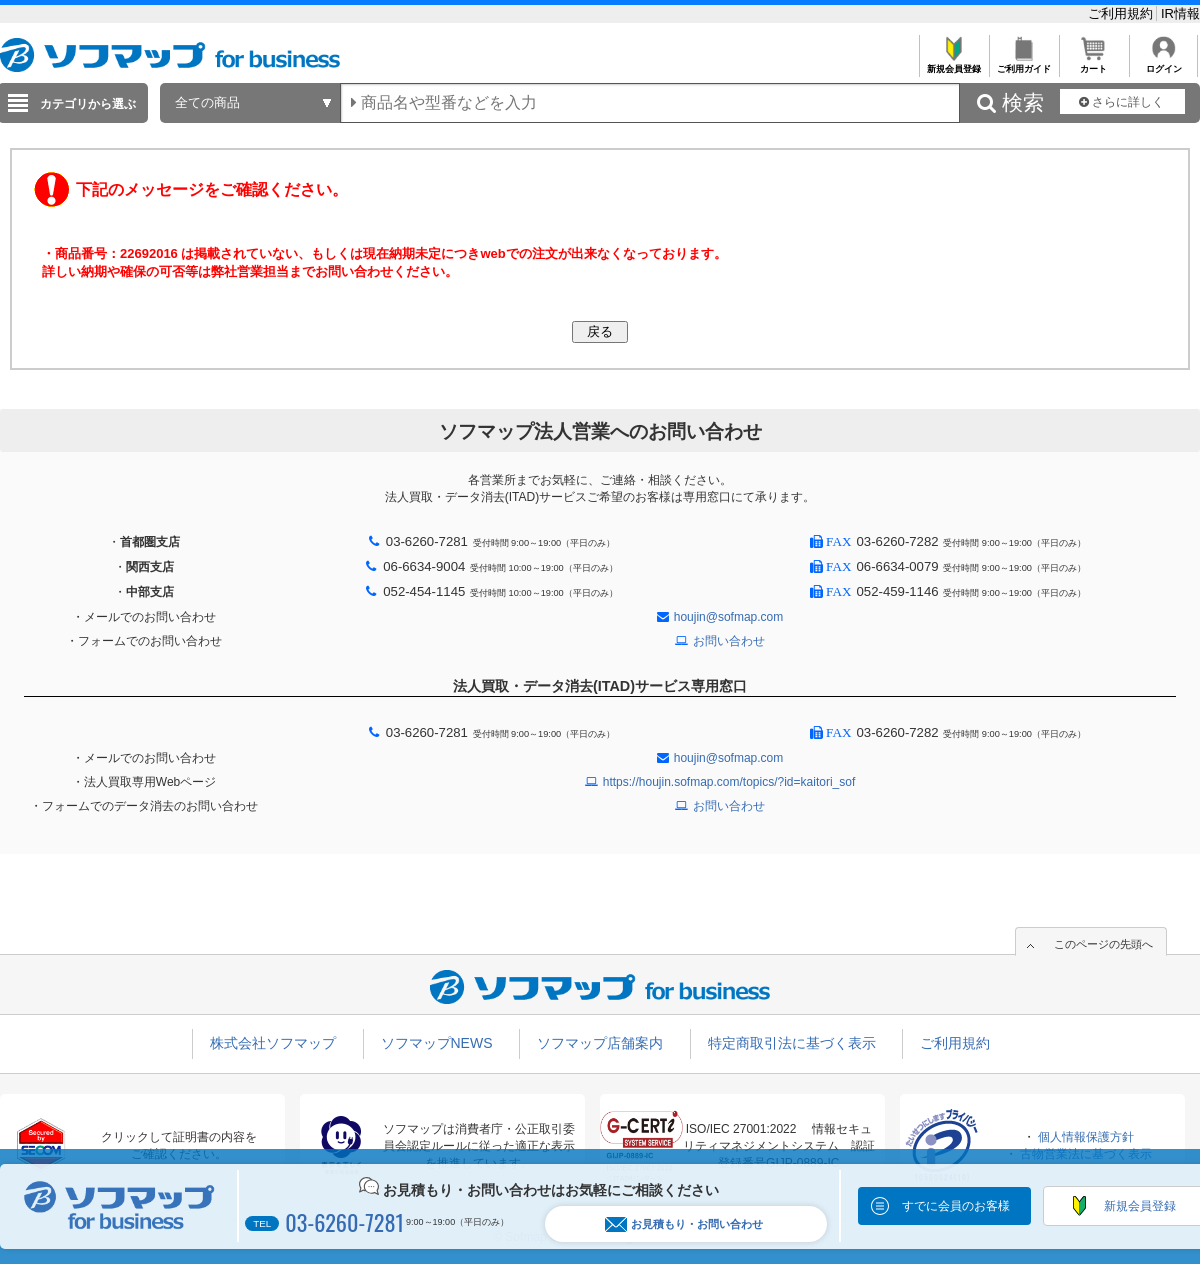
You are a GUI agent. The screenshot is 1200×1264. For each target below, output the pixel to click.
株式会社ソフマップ (273, 1043)
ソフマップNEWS (437, 1043)
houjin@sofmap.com (729, 617)
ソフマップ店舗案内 (600, 1043)
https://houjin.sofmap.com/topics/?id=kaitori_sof (729, 782)
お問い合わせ (729, 641)
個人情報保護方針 (1086, 1137)
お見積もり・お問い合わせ (684, 1224)
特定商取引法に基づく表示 (792, 1043)
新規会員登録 (953, 63)
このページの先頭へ (1103, 944)
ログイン (1163, 63)
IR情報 (1180, 13)
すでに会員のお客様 (956, 1206)
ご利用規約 (1122, 13)
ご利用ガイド (1023, 63)
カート (1093, 63)
